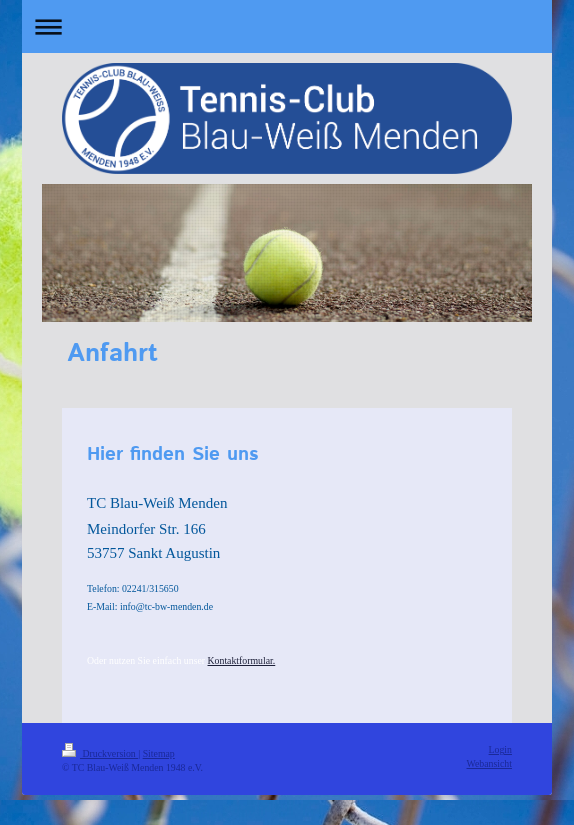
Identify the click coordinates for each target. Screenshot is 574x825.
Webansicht (489, 763)
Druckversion (100, 753)
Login (500, 749)
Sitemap (159, 753)
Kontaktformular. (242, 660)
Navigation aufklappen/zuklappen (287, 26)
